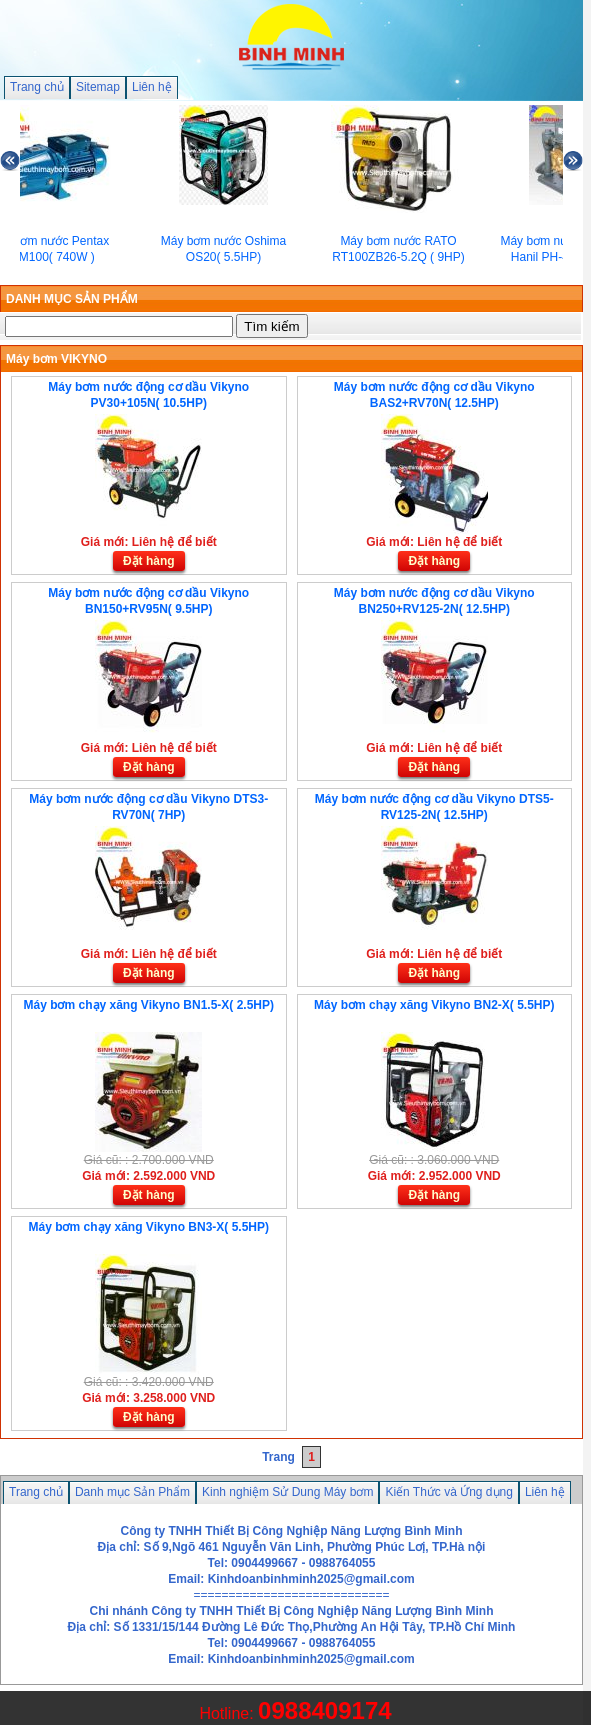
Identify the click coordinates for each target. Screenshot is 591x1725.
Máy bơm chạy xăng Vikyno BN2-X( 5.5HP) (434, 1005)
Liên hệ (152, 87)
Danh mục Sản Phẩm (132, 1492)
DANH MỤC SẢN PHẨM (72, 299)
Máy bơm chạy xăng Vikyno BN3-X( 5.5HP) (148, 1227)
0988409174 (324, 1710)
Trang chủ (37, 87)
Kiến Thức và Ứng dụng (449, 1492)
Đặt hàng (149, 561)
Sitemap (98, 87)
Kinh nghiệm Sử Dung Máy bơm (287, 1492)
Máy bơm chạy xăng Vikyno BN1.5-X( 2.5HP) (148, 1005)
